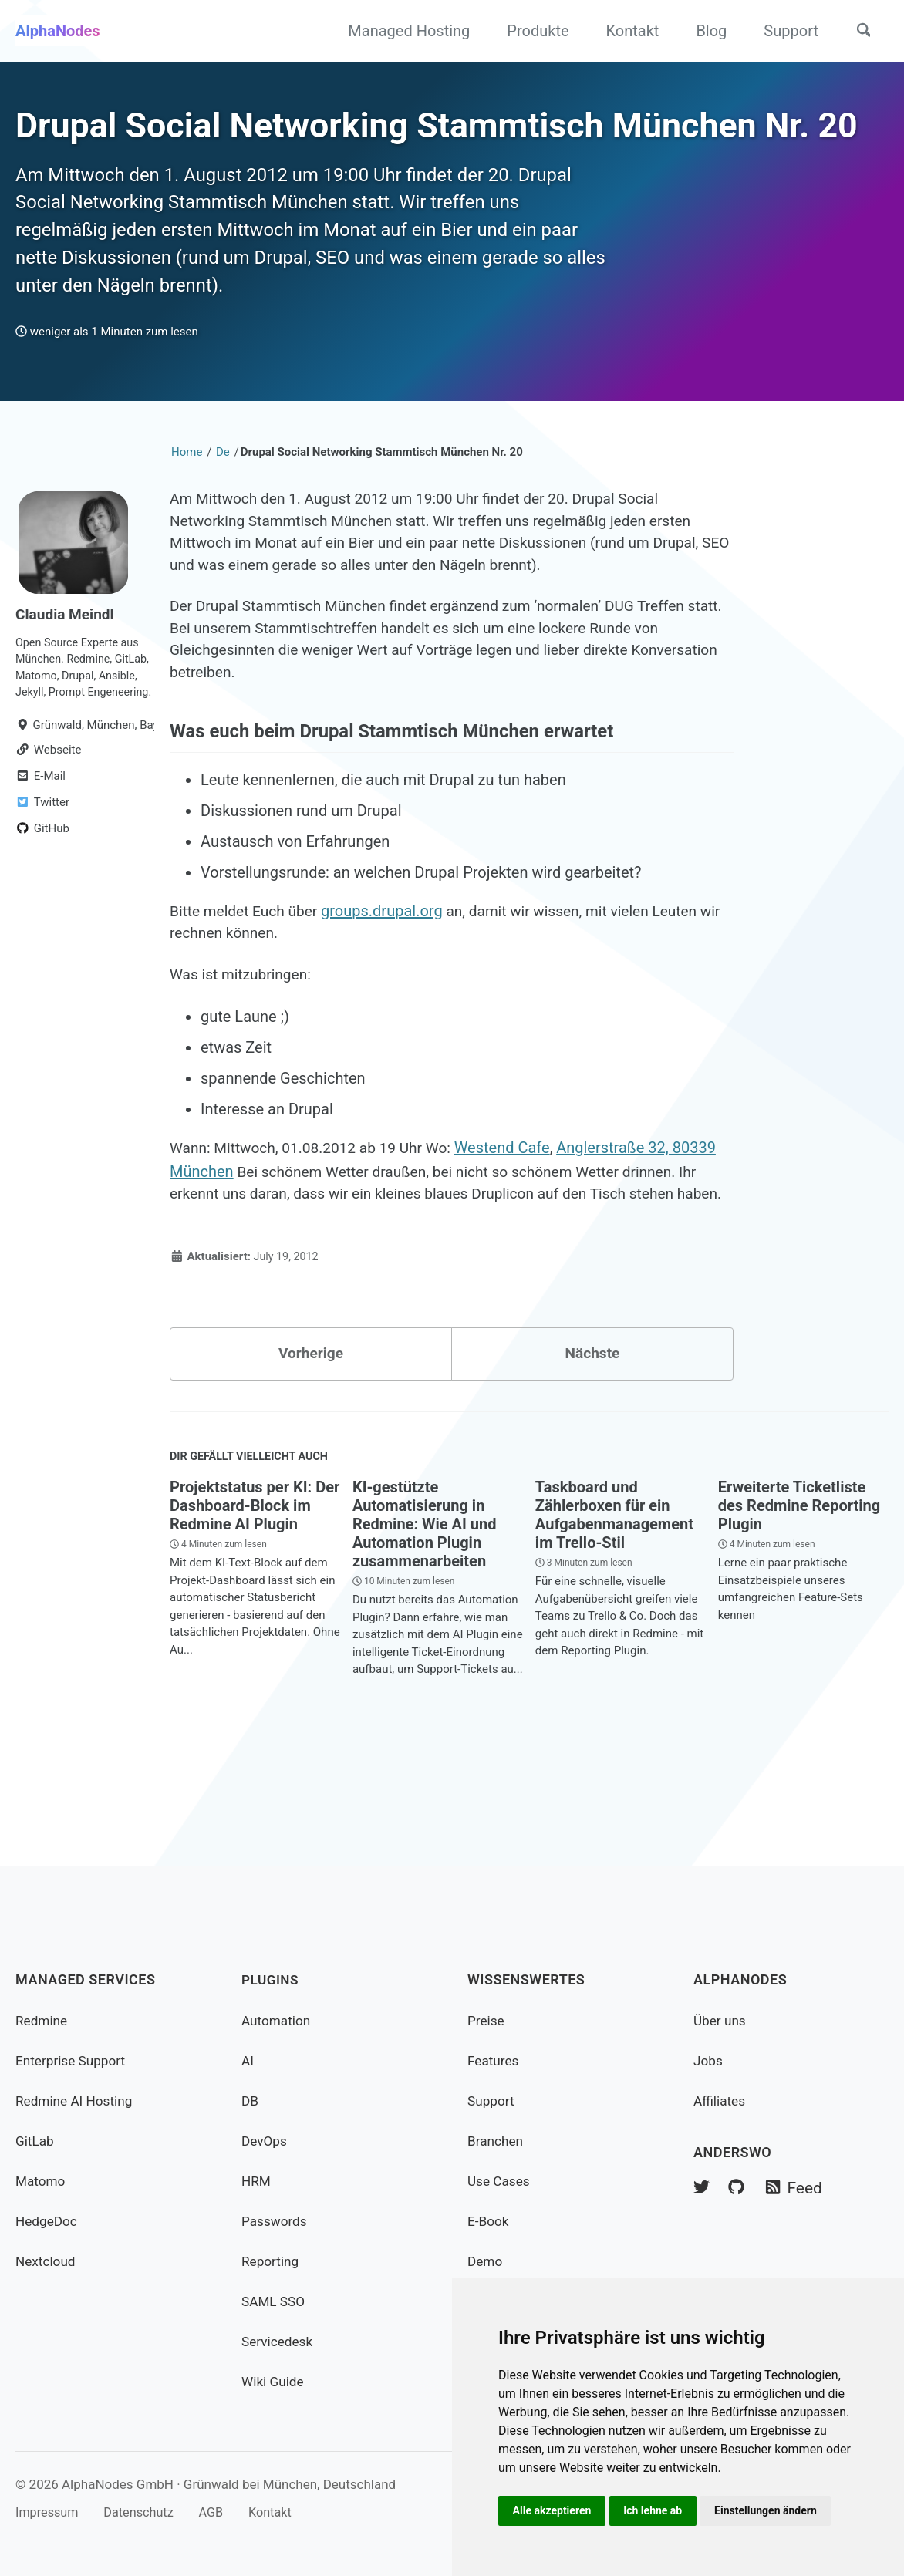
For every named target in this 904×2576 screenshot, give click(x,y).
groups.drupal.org (389, 974)
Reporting (271, 2261)
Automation (277, 2020)
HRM (256, 2181)
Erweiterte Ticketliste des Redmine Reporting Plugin (799, 1601)
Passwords (275, 2221)
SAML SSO (274, 2301)
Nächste (592, 1446)
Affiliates (720, 2100)
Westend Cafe (516, 1214)
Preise (486, 2020)
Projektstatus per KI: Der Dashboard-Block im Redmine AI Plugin (254, 1601)
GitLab (35, 2141)
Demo (485, 2261)
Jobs (708, 2060)
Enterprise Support (72, 2060)
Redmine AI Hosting (76, 2100)
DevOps (265, 2141)
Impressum (48, 2512)
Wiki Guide (274, 2381)
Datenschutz (144, 2512)
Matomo (41, 2181)
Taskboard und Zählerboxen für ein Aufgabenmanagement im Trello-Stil (614, 1610)
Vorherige (311, 1446)
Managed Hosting (403, 31)
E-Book (489, 2221)
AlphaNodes (57, 31)
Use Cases (500, 2181)
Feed (797, 2189)
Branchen (496, 2141)
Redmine (42, 2020)
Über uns (720, 2020)
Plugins (271, 1979)
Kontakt (627, 31)
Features (494, 2060)
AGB (220, 2512)
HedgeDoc (47, 2221)
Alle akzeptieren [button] (553, 2510)
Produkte (532, 31)
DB (250, 2100)
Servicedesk (278, 2341)
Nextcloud (46, 2261)
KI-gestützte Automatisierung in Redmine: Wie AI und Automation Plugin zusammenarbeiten (424, 1619)
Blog (705, 31)
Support (785, 31)
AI (248, 2060)
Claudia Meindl (67, 664)
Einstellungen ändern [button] (771, 2510)
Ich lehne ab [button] (656, 2510)
